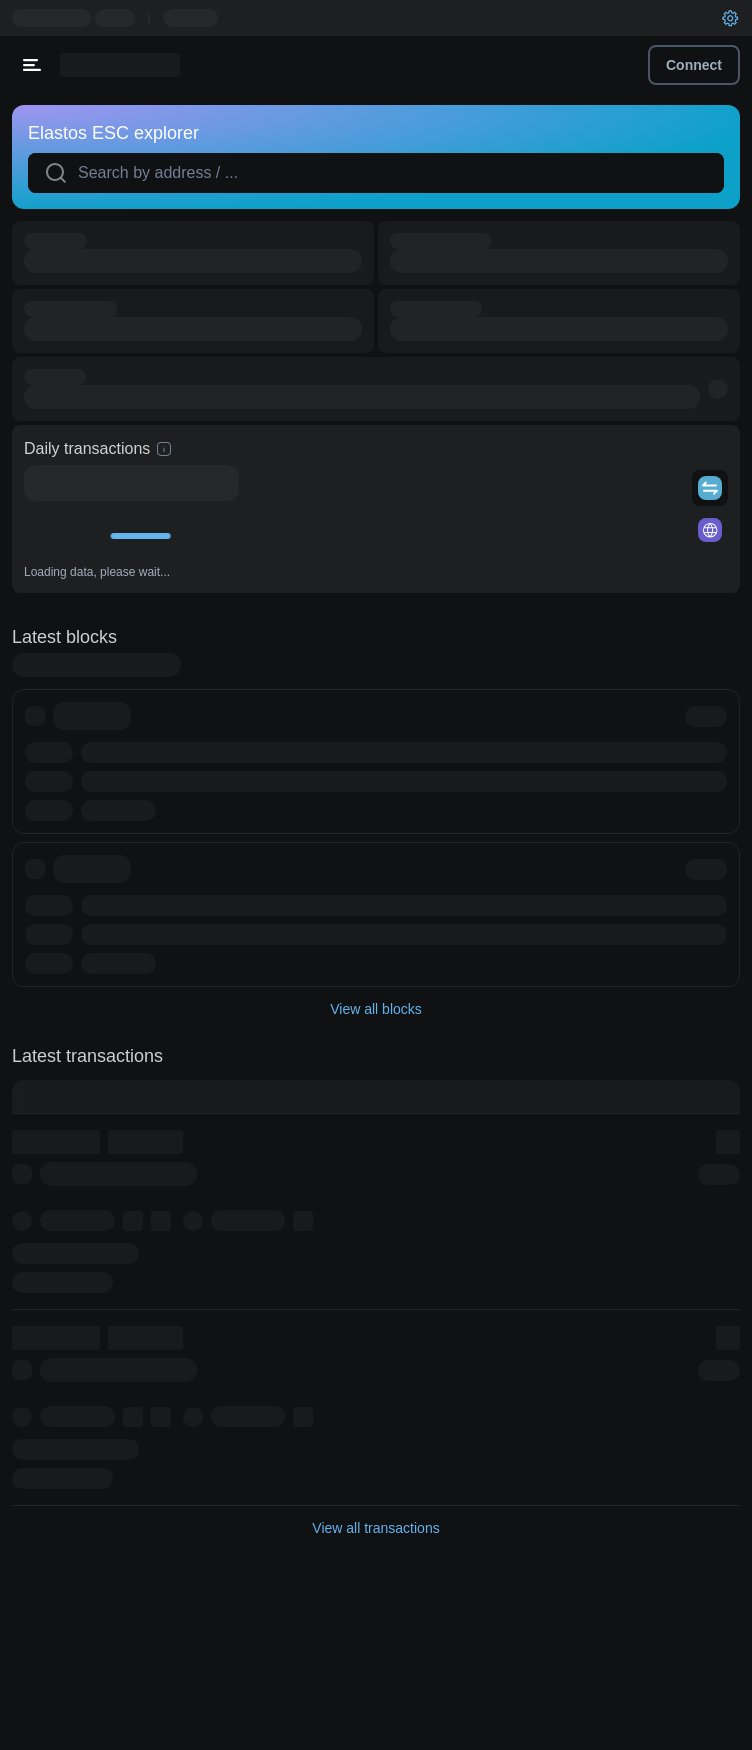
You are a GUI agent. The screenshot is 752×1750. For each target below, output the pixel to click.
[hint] (164, 449)
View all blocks (376, 1009)
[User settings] (730, 18)
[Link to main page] (120, 65)
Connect (694, 65)
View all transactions (375, 1528)
